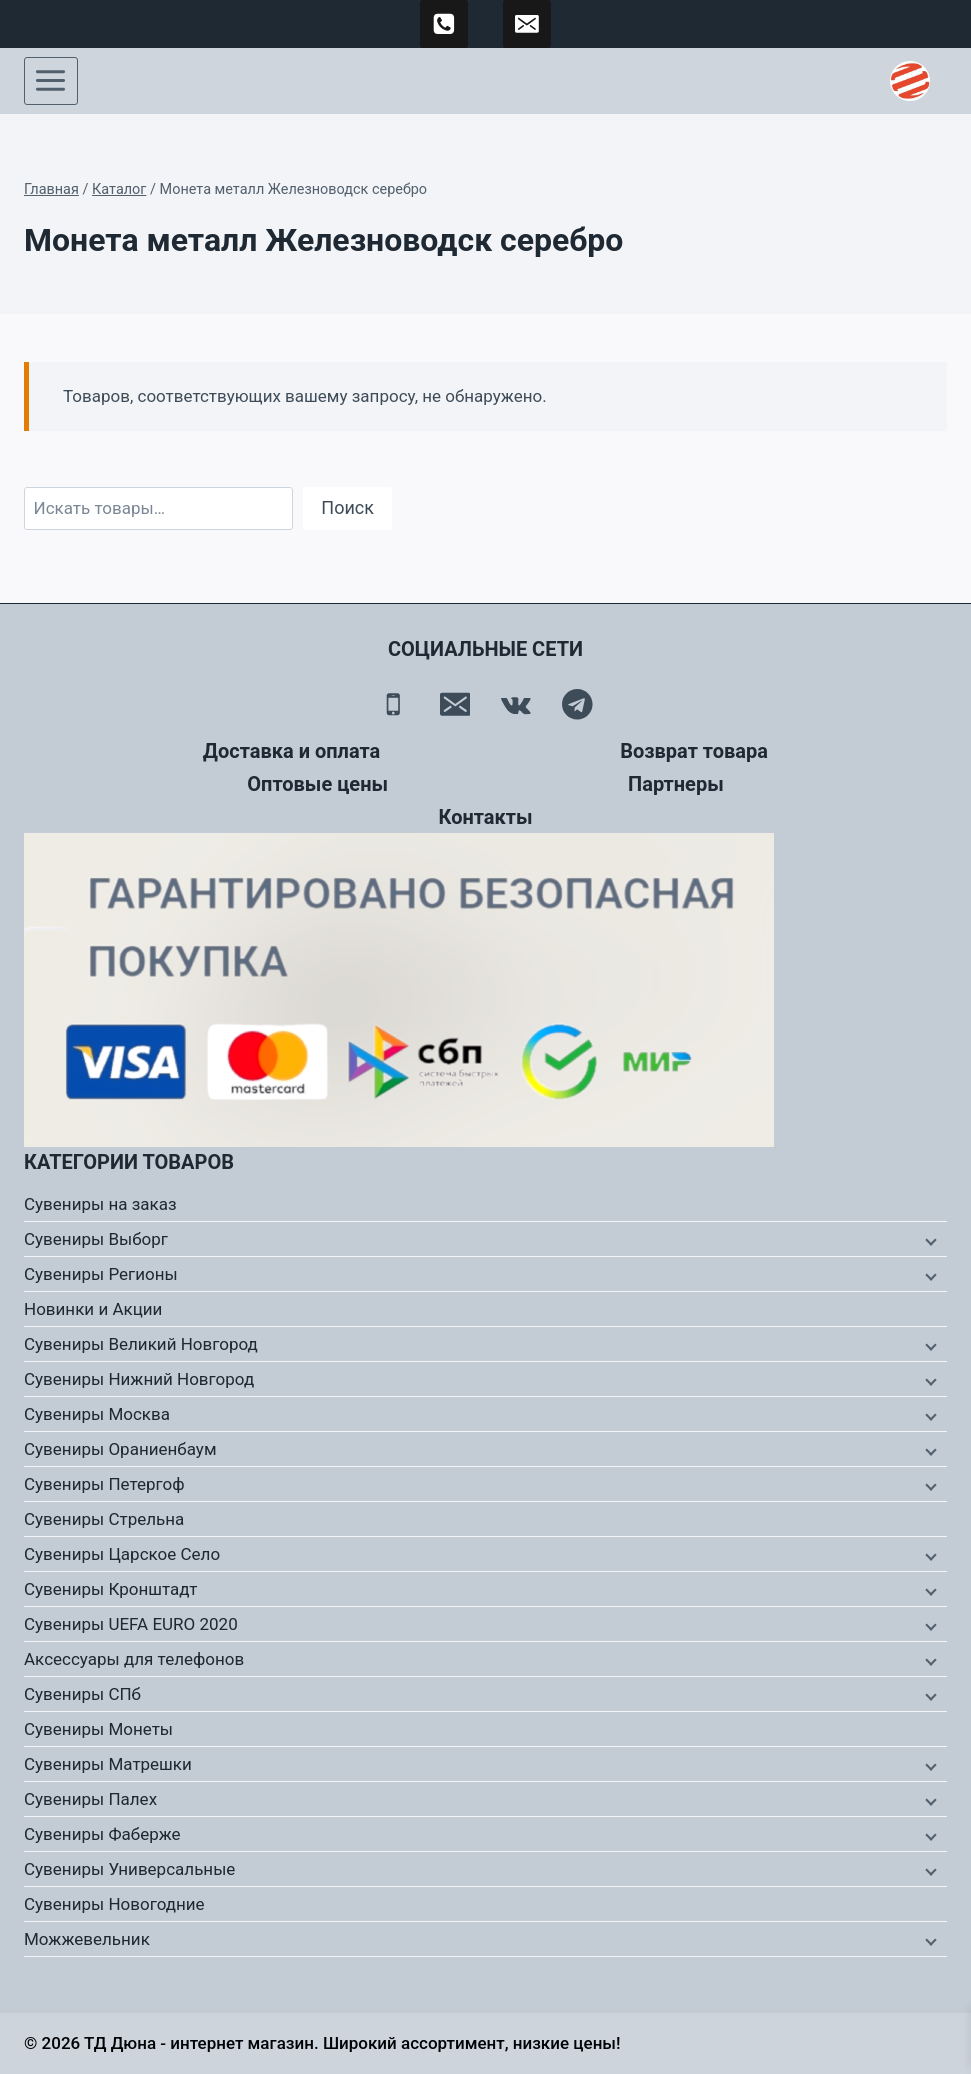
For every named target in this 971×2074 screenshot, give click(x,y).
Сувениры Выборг (96, 1239)
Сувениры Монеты (98, 1729)
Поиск (347, 507)
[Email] (454, 704)
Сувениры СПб (82, 1694)
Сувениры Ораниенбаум (120, 1449)
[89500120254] (444, 24)
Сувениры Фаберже (102, 1834)
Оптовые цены (317, 784)
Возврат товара (694, 751)
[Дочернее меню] (929, 1240)
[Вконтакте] (516, 704)
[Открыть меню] (51, 81)
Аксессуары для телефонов (134, 1659)
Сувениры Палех (90, 1799)
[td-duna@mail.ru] (527, 24)
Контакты (485, 817)
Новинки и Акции (93, 1309)
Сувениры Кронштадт (111, 1589)
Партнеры (676, 784)
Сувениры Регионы (101, 1274)
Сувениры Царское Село (122, 1554)
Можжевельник (87, 1939)
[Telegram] (577, 704)
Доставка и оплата (291, 751)
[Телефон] (393, 704)
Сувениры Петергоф (104, 1484)
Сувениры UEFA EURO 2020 (131, 1624)
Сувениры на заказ (100, 1204)
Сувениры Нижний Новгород (139, 1379)
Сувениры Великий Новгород (141, 1344)
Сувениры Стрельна (104, 1519)
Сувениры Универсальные (129, 1869)
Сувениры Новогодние (114, 1904)
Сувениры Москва (97, 1414)
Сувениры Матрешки (108, 1764)
